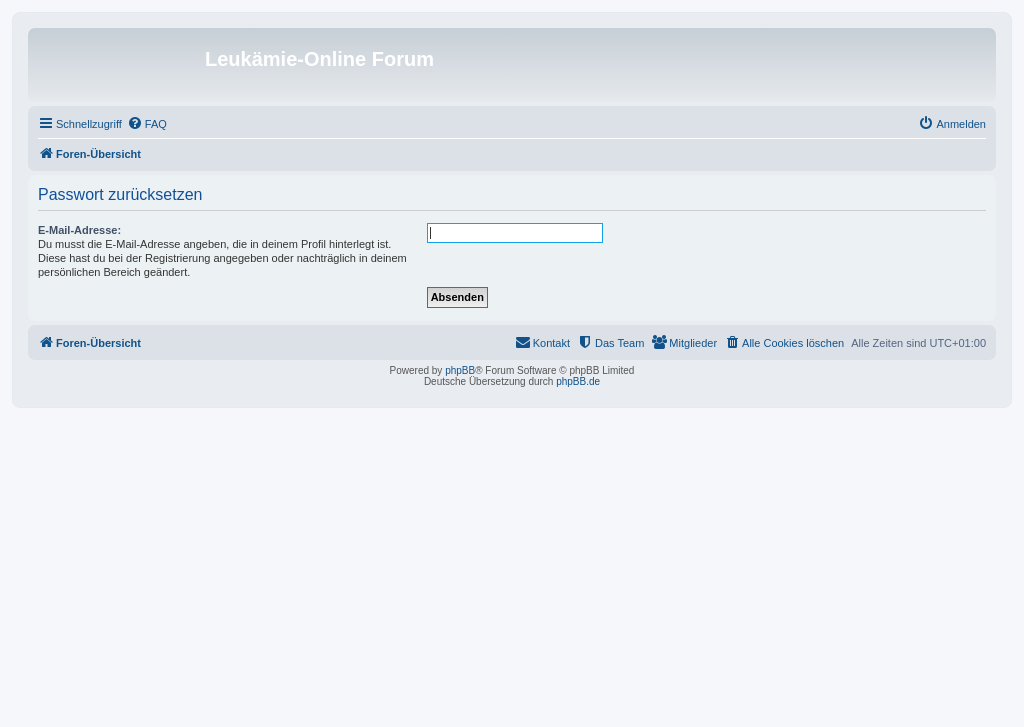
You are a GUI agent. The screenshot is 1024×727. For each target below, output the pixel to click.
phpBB (460, 370)
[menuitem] (147, 124)
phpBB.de (578, 381)
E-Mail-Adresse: (79, 230)
